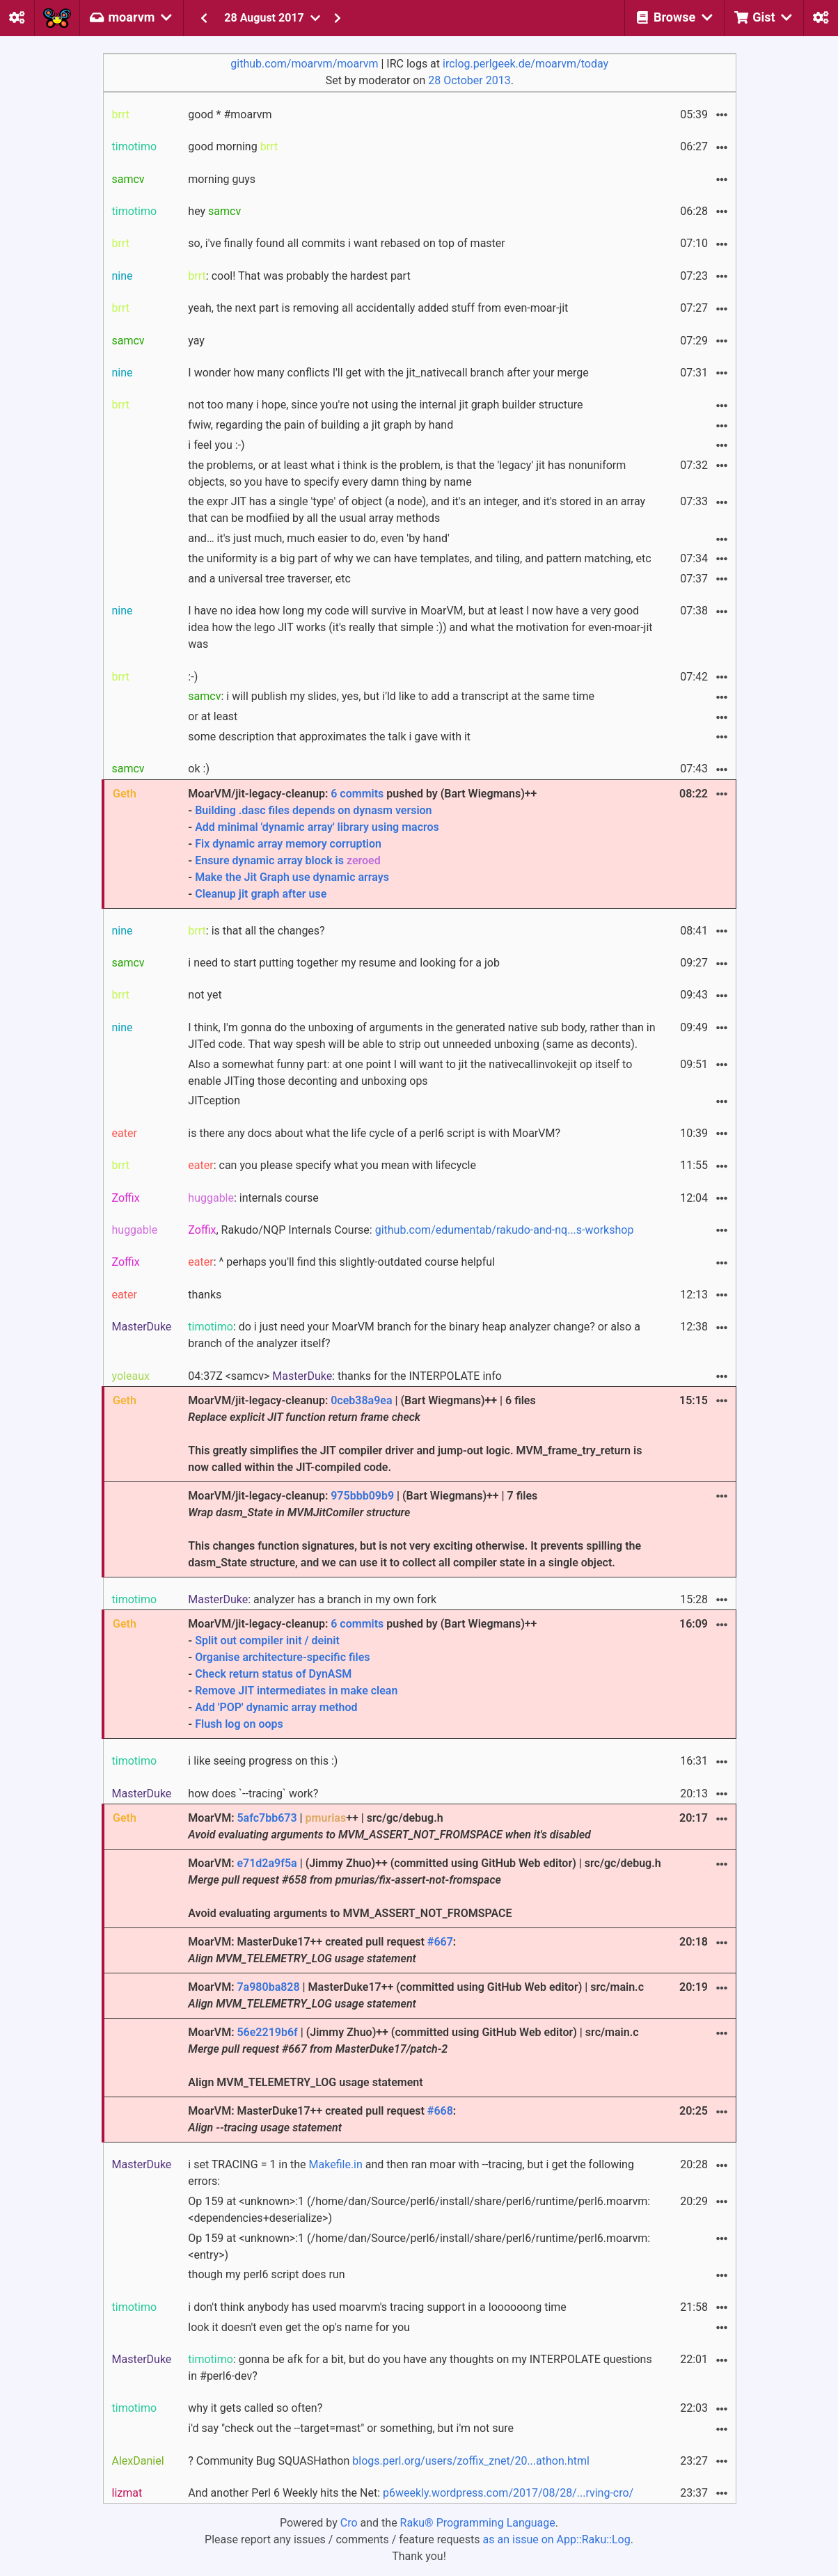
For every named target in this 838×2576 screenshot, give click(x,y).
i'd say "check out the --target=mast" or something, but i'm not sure (351, 2428)
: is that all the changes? (256, 930)
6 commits (357, 793)
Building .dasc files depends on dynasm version (313, 810)
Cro (349, 2522)
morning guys (221, 179)
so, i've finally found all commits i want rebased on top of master (346, 243)
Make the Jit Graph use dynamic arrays (292, 877)
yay (196, 340)
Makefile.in (336, 2164)
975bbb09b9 (362, 1495)
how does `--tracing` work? (253, 1793)
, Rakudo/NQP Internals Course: (410, 1230)
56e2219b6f (267, 2032)
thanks (204, 1294)
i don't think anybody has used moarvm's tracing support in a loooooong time (377, 2307)
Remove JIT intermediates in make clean (296, 1690)
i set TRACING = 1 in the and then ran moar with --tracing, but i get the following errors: (411, 2173)
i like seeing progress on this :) (263, 1760)
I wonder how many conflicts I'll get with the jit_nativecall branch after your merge (388, 372)
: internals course (253, 1197)
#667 (440, 1941)
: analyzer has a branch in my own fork (312, 1599)
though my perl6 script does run (266, 2274)
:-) (193, 676)
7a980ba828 (268, 1987)
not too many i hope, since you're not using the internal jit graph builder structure (385, 404)
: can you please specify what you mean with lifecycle (332, 1165)
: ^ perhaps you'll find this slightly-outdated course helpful (341, 1262)
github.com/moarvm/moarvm (304, 63)
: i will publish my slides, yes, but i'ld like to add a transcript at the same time (391, 696)
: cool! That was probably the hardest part (299, 276)
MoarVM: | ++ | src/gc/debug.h (389, 1826)
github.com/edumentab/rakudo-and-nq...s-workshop (504, 1230)
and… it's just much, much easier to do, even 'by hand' (318, 538)
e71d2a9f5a (267, 1863)
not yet (204, 994)
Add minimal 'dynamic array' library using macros (317, 827)
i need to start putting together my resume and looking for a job (344, 962)
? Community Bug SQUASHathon (389, 2460)
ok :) (198, 768)
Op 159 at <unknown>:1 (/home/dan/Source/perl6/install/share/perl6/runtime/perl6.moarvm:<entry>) (419, 2246)
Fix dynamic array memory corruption (288, 843)
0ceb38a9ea (361, 1400)
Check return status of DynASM (273, 1673)
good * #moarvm (229, 114)
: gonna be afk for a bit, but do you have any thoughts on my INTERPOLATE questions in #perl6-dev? (419, 2368)
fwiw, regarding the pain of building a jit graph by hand (320, 424)
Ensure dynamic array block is (288, 860)
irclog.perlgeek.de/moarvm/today (525, 63)
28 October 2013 (469, 80)
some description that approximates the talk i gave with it (329, 736)
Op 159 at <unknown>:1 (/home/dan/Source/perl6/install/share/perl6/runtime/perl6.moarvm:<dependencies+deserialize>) (419, 2210)
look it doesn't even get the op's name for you (299, 2327)
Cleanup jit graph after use (260, 893)
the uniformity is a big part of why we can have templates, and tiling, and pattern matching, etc (419, 558)
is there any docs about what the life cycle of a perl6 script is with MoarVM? (374, 1133)
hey (214, 211)
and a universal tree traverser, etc (269, 578)
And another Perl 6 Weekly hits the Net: (410, 2492)
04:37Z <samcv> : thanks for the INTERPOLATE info (345, 1376)
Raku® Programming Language (477, 2522)
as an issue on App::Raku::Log (557, 2539)
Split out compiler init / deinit (267, 1640)
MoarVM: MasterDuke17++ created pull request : (322, 1950)
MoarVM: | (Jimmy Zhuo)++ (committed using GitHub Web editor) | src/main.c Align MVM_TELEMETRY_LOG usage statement (413, 2057)
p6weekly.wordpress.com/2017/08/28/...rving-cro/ (508, 2492)
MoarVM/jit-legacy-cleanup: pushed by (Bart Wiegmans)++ (425, 845)
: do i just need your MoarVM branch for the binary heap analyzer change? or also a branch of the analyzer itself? (414, 1335)
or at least (212, 716)
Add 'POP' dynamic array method (276, 1707)
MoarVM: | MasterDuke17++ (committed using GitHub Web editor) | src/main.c (416, 1995)
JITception (214, 1100)
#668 (440, 2110)
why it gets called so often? (255, 2408)
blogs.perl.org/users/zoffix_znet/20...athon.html (471, 2460)
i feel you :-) (216, 445)
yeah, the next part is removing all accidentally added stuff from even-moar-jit (378, 308)
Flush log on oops (239, 1724)
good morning (233, 146)
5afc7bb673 (267, 1817)
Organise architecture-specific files (282, 1657)
